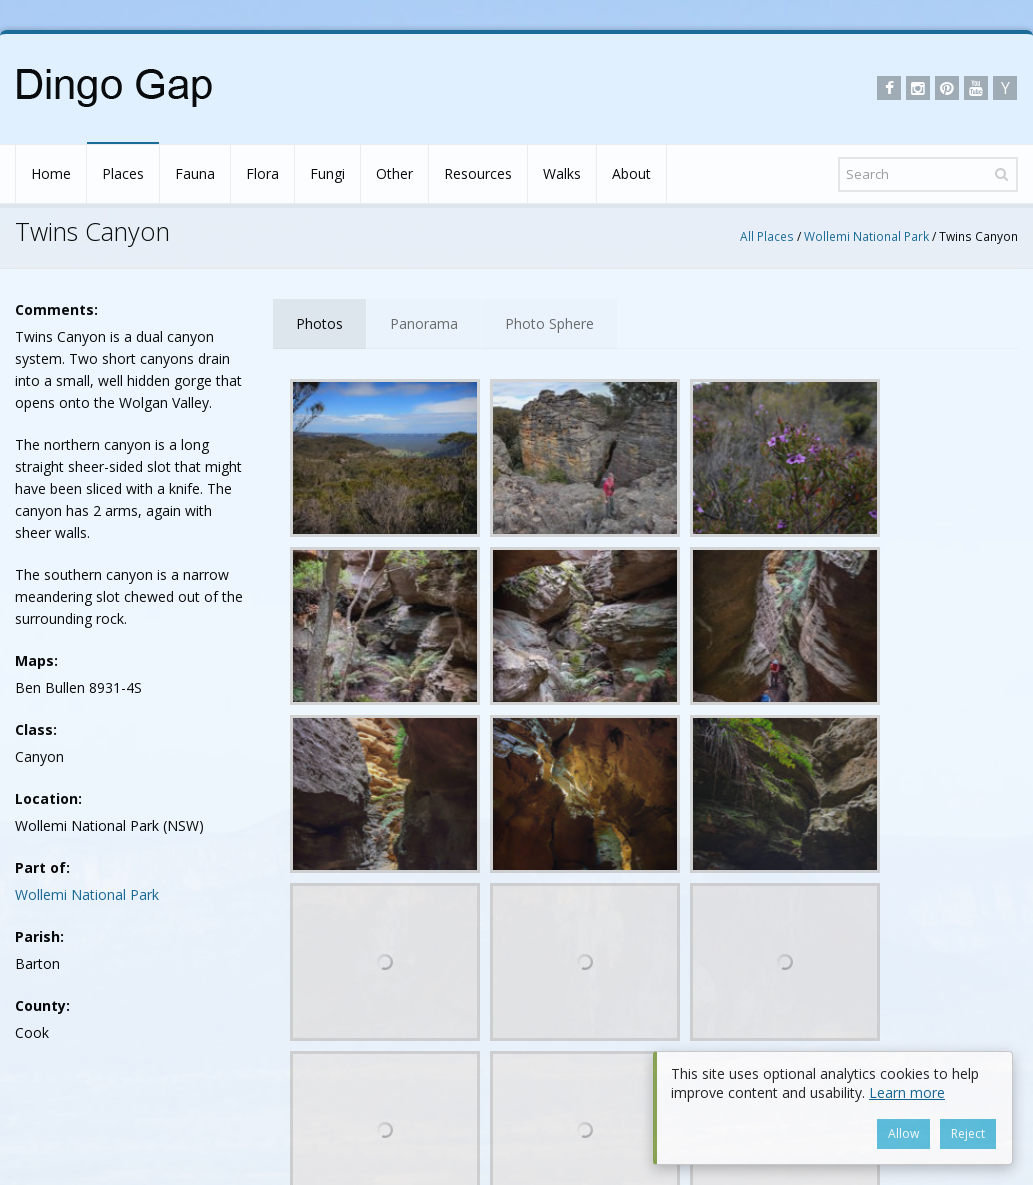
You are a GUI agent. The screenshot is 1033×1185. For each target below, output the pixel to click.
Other (394, 173)
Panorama (424, 323)
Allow (905, 1133)
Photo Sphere (549, 323)
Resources (478, 173)
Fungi (327, 173)
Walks (562, 173)
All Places (767, 236)
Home (51, 173)
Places (123, 173)
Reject (970, 1133)
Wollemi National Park (866, 236)
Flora (262, 173)
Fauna (195, 173)
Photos (319, 323)
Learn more (907, 1092)
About (631, 173)
